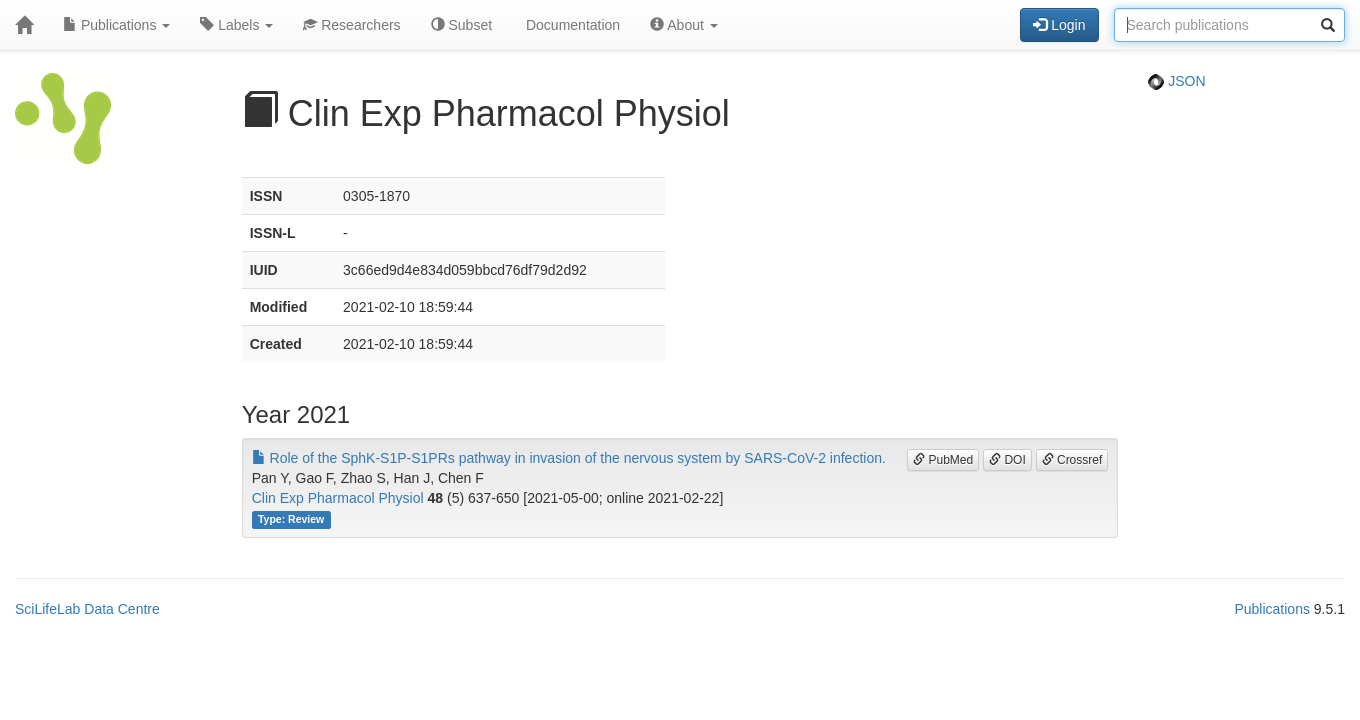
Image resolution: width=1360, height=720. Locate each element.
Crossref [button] (1072, 460)
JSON (1176, 81)
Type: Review (291, 519)
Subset (461, 25)
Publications (116, 25)
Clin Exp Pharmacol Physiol (338, 498)
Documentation (571, 25)
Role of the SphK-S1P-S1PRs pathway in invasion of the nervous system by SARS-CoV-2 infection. (569, 458)
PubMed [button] (943, 460)
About (684, 25)
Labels (236, 25)
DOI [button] (1007, 460)
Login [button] (1059, 25)
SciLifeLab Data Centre (87, 609)
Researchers (351, 25)
